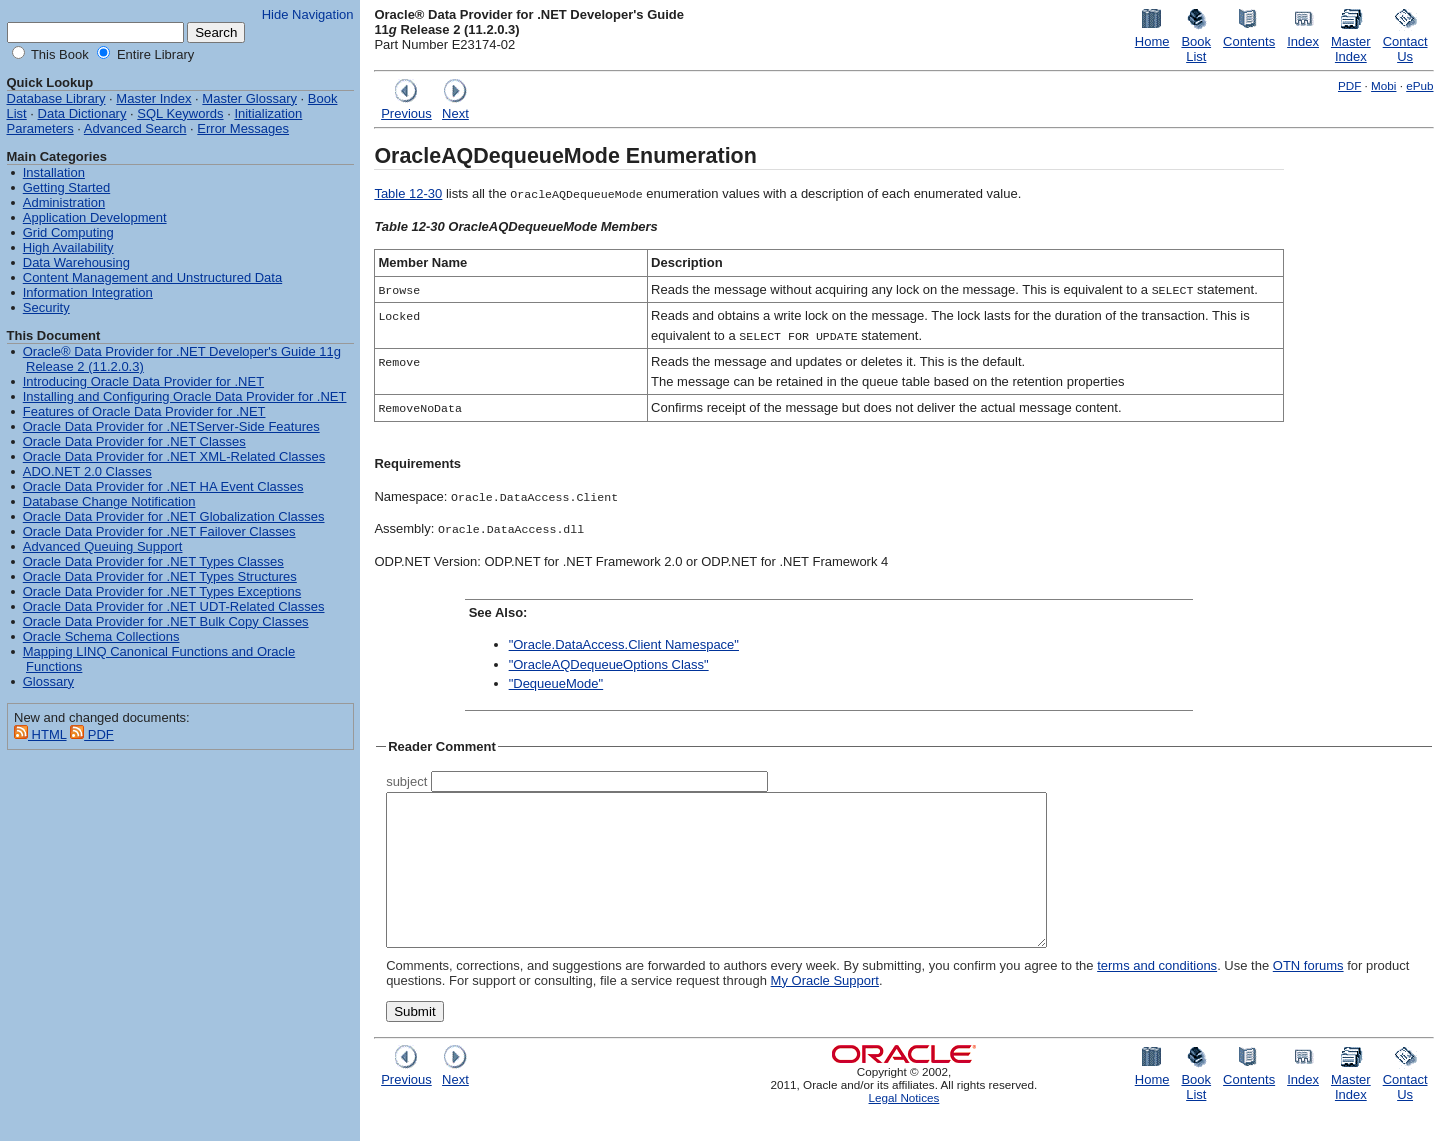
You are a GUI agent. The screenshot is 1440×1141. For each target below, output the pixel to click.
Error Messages (243, 128)
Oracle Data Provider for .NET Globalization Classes (174, 516)
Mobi (1383, 85)
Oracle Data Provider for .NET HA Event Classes (163, 486)
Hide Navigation (308, 14)
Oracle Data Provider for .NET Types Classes (153, 561)
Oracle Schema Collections (101, 636)
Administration (64, 202)
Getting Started (66, 187)
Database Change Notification (109, 501)
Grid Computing (68, 232)
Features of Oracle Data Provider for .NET (144, 411)
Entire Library (153, 54)
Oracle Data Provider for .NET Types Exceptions (162, 591)
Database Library (56, 98)
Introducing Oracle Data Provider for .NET (143, 381)
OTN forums (1308, 995)
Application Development (95, 217)
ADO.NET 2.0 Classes (87, 471)
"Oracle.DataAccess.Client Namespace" (624, 644)
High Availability (68, 247)
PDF (1349, 85)
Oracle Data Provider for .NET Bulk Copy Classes (166, 621)
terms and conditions (1157, 995)
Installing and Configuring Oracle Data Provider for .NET (185, 396)
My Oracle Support (825, 1010)
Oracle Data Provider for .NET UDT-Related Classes (174, 606)
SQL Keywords (180, 113)
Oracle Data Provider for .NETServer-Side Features (171, 426)
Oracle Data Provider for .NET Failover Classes (159, 531)
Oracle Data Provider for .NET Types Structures (160, 576)
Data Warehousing (76, 262)
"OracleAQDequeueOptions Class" (609, 664)
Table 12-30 (408, 193)
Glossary (48, 681)
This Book (58, 54)
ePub (1419, 85)
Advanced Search (135, 128)
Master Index (153, 98)
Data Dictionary (82, 113)
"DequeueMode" (556, 683)
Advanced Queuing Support (103, 546)
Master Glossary (249, 98)
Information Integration (88, 292)
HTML (40, 734)
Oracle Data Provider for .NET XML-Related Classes (174, 456)
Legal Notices (904, 1127)
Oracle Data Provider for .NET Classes (134, 441)
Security (46, 307)
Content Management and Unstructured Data (152, 277)
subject (406, 781)
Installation (54, 172)
